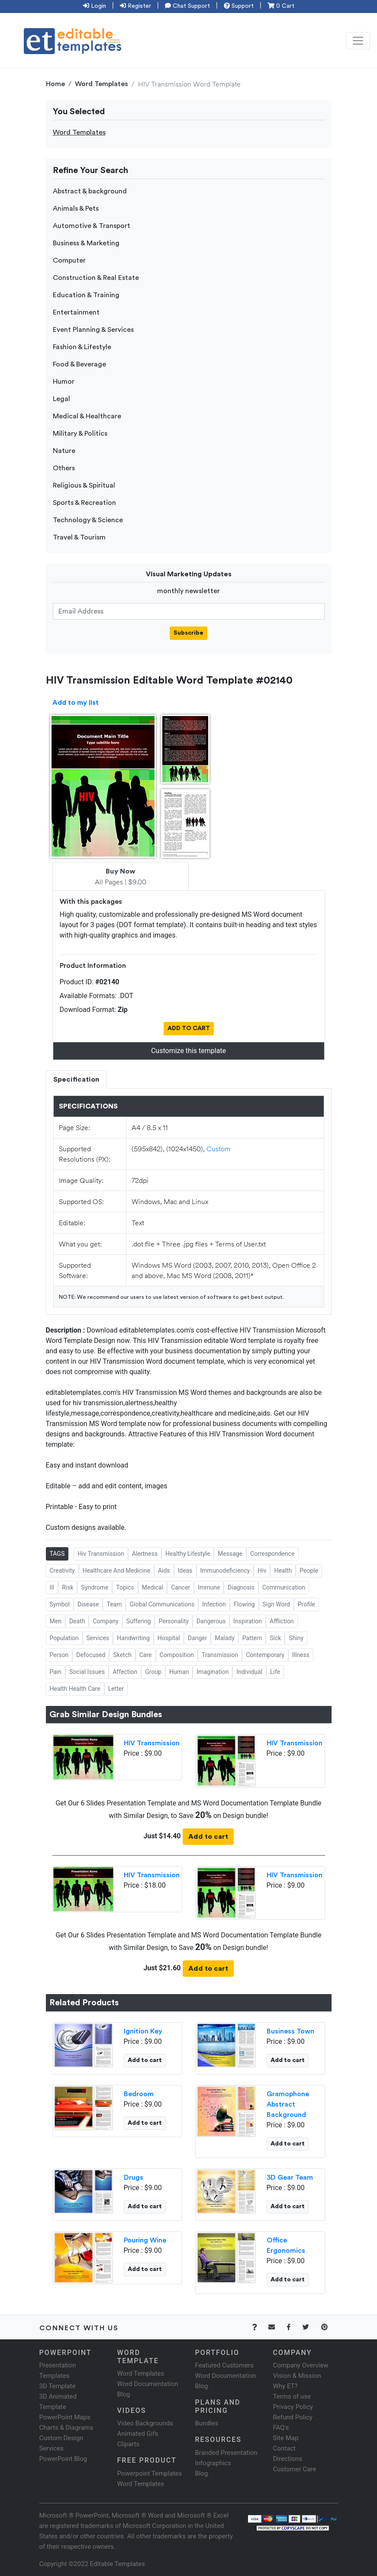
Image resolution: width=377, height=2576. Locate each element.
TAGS (57, 1553)
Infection (214, 1604)
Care (145, 1654)
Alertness (145, 1553)
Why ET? (285, 2386)
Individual (249, 1671)
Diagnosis (241, 1587)
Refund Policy (293, 2417)
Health (283, 1570)
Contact (284, 2448)
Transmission (220, 1654)
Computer (69, 260)
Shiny (296, 1638)
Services (98, 1638)
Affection (125, 1671)
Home (55, 83)
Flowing (244, 1604)
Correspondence (272, 1553)
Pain (56, 1671)
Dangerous (211, 1621)
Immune (209, 1587)
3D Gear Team (290, 2177)
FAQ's (281, 2427)
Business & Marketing (86, 243)
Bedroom (139, 2094)
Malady (224, 1638)
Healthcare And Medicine (116, 1570)
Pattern (252, 1638)
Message (230, 1553)
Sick (275, 1638)
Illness (300, 1654)
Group (153, 1671)
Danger (197, 1638)
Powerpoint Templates (149, 2473)
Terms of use (292, 2396)
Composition (177, 1654)
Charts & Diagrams (66, 2427)
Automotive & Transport (91, 225)
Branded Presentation (226, 2453)
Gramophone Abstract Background (288, 2104)
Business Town (290, 2031)
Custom (218, 1148)
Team (114, 1604)
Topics (125, 1587)
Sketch (122, 1654)
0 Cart (280, 6)
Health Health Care (75, 1688)
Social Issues (87, 1671)
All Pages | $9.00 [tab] (120, 877)
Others (64, 468)
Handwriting (133, 1638)
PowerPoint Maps (64, 2417)
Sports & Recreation (84, 502)
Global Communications (161, 1604)
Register (135, 6)
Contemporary (265, 1654)
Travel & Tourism (79, 537)
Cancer (180, 1587)
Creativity (62, 1570)
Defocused (90, 1654)
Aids (164, 1570)
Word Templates (101, 83)
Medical (152, 1587)
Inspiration (247, 1621)
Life (275, 1671)
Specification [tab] (76, 1079)
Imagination (213, 1671)
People (309, 1570)
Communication (283, 1587)
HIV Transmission (152, 1743)
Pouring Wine (145, 2240)
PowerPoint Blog (63, 2459)
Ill (52, 1587)
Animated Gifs (137, 2434)
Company (105, 1621)
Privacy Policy (293, 2407)
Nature (64, 450)
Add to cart (208, 1836)
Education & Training (86, 295)
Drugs (133, 2177)
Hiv (262, 1570)
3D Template (57, 2386)
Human (179, 1671)
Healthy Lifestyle (187, 1553)
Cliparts (128, 2444)
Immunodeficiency (225, 1570)
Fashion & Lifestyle (82, 347)
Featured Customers (224, 2365)
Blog (201, 2473)
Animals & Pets (76, 208)
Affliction (282, 1621)
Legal (61, 398)
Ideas (185, 1570)
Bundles (207, 2423)
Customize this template (188, 1051)
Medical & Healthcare (87, 416)
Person (59, 1654)
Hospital (169, 1638)
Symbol (60, 1604)
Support (239, 6)
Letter (116, 1688)
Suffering (138, 1621)
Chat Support (187, 6)
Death (77, 1621)
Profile (306, 1604)
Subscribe (188, 633)
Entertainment (76, 312)
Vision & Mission (297, 2376)
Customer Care (294, 2469)
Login (94, 6)
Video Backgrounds (145, 2423)
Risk (67, 1587)
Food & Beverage (79, 364)
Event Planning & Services (93, 329)
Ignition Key (143, 2031)
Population (64, 1638)
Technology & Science (88, 520)
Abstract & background (90, 191)
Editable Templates (117, 2564)
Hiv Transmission (100, 1553)
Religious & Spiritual (84, 485)
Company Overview (301, 2365)
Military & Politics (80, 433)
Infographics (213, 2463)
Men (55, 1621)
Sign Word (276, 1604)
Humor (63, 381)
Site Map (286, 2438)
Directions (287, 2459)
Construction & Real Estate (96, 277)
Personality (173, 1621)
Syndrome (94, 1587)
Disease (88, 1604)
